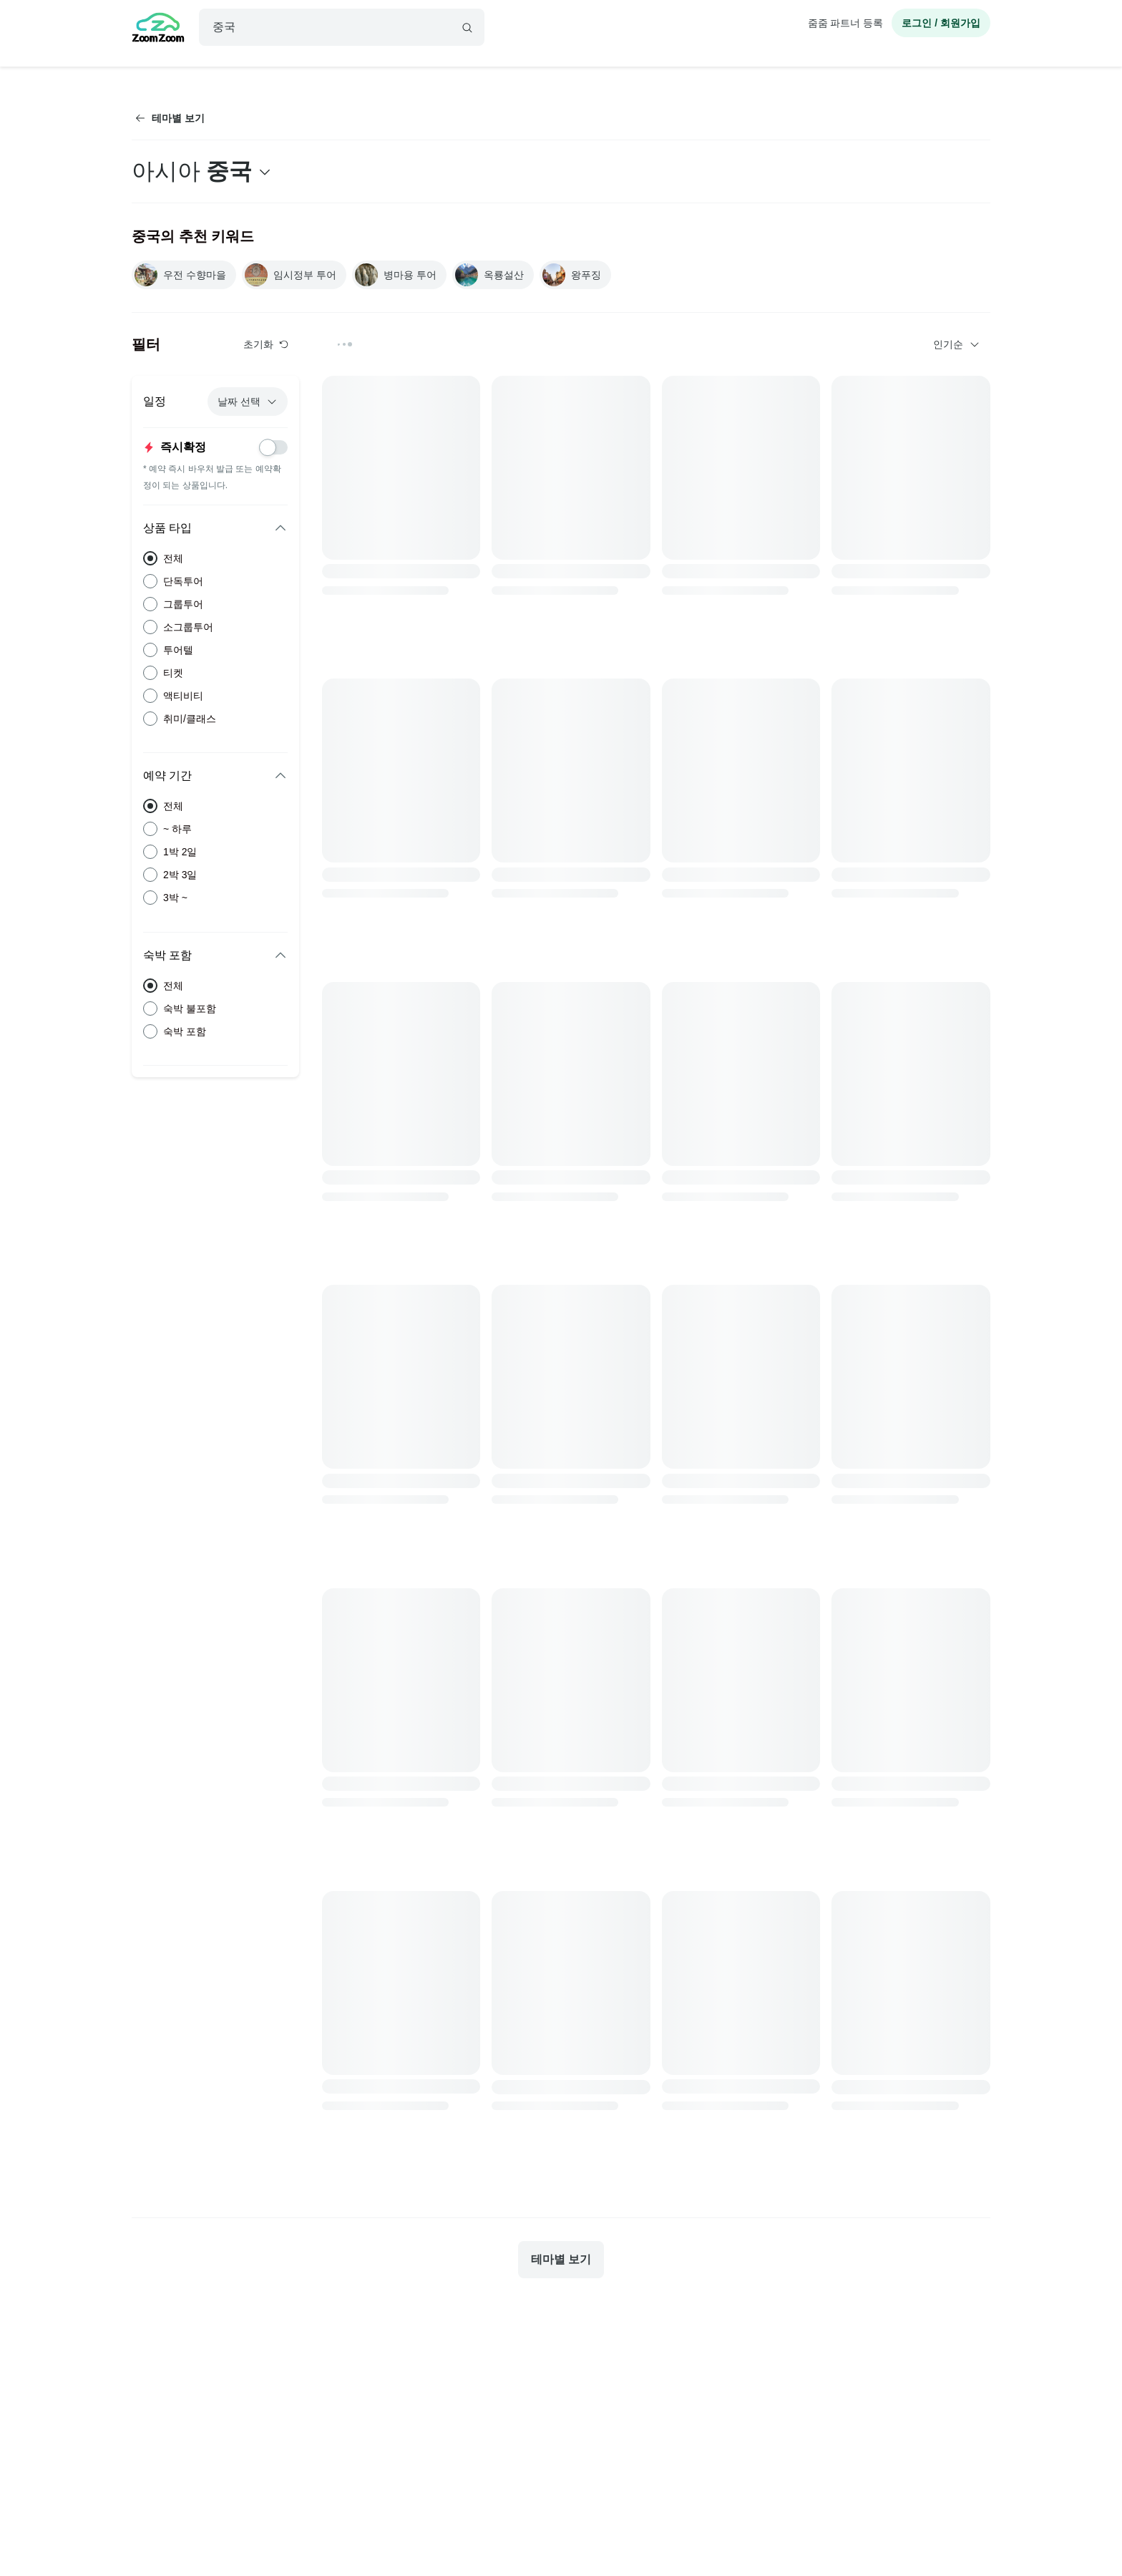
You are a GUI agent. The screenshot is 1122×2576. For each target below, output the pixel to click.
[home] (158, 29)
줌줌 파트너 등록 (846, 23)
